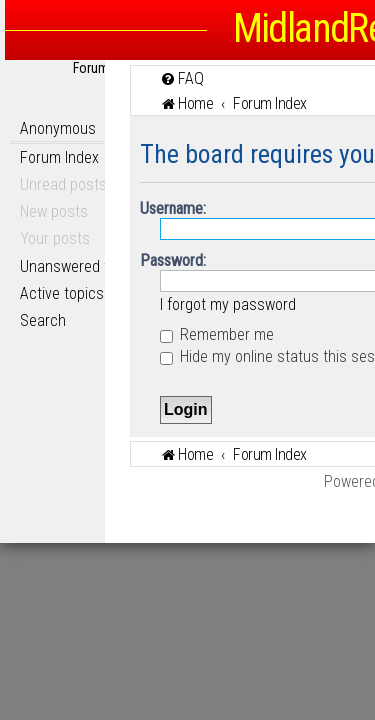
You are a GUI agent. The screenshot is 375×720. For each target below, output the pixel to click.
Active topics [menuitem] (62, 293)
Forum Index (59, 157)
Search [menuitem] (43, 320)
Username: (173, 208)
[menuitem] (182, 78)
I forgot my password (228, 304)
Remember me (217, 334)
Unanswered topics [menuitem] (82, 266)
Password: (173, 260)
